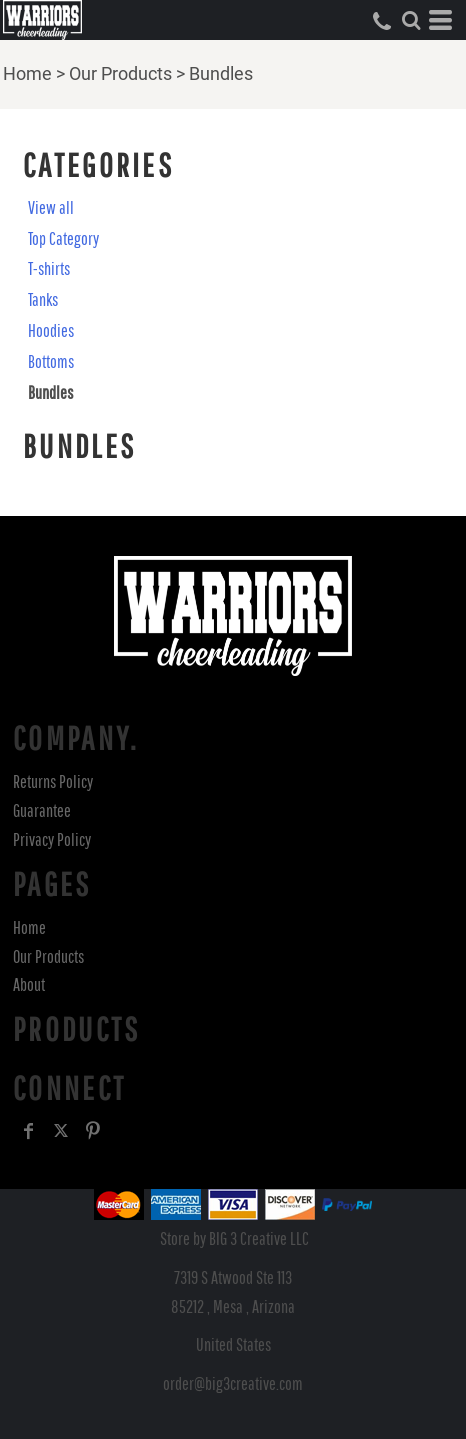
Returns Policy (53, 781)
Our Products (120, 73)
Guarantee (42, 810)
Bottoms (51, 361)
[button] (411, 20)
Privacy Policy (52, 839)
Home (27, 73)
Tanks (43, 299)
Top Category (63, 238)
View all (51, 207)
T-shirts (49, 268)
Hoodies (51, 330)
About (29, 984)
